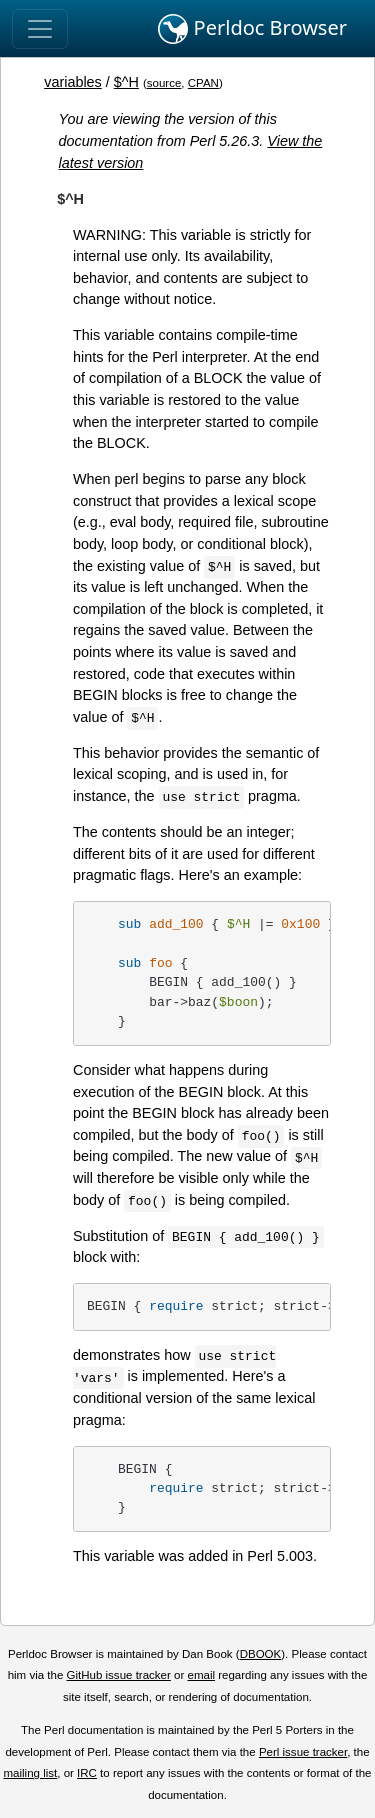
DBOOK (261, 1654)
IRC (87, 1773)
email (201, 1675)
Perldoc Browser (252, 29)
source (164, 83)
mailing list (30, 1773)
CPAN (203, 83)
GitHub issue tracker (119, 1675)
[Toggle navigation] (40, 29)
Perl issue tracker (303, 1752)
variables (73, 82)
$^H (126, 82)
